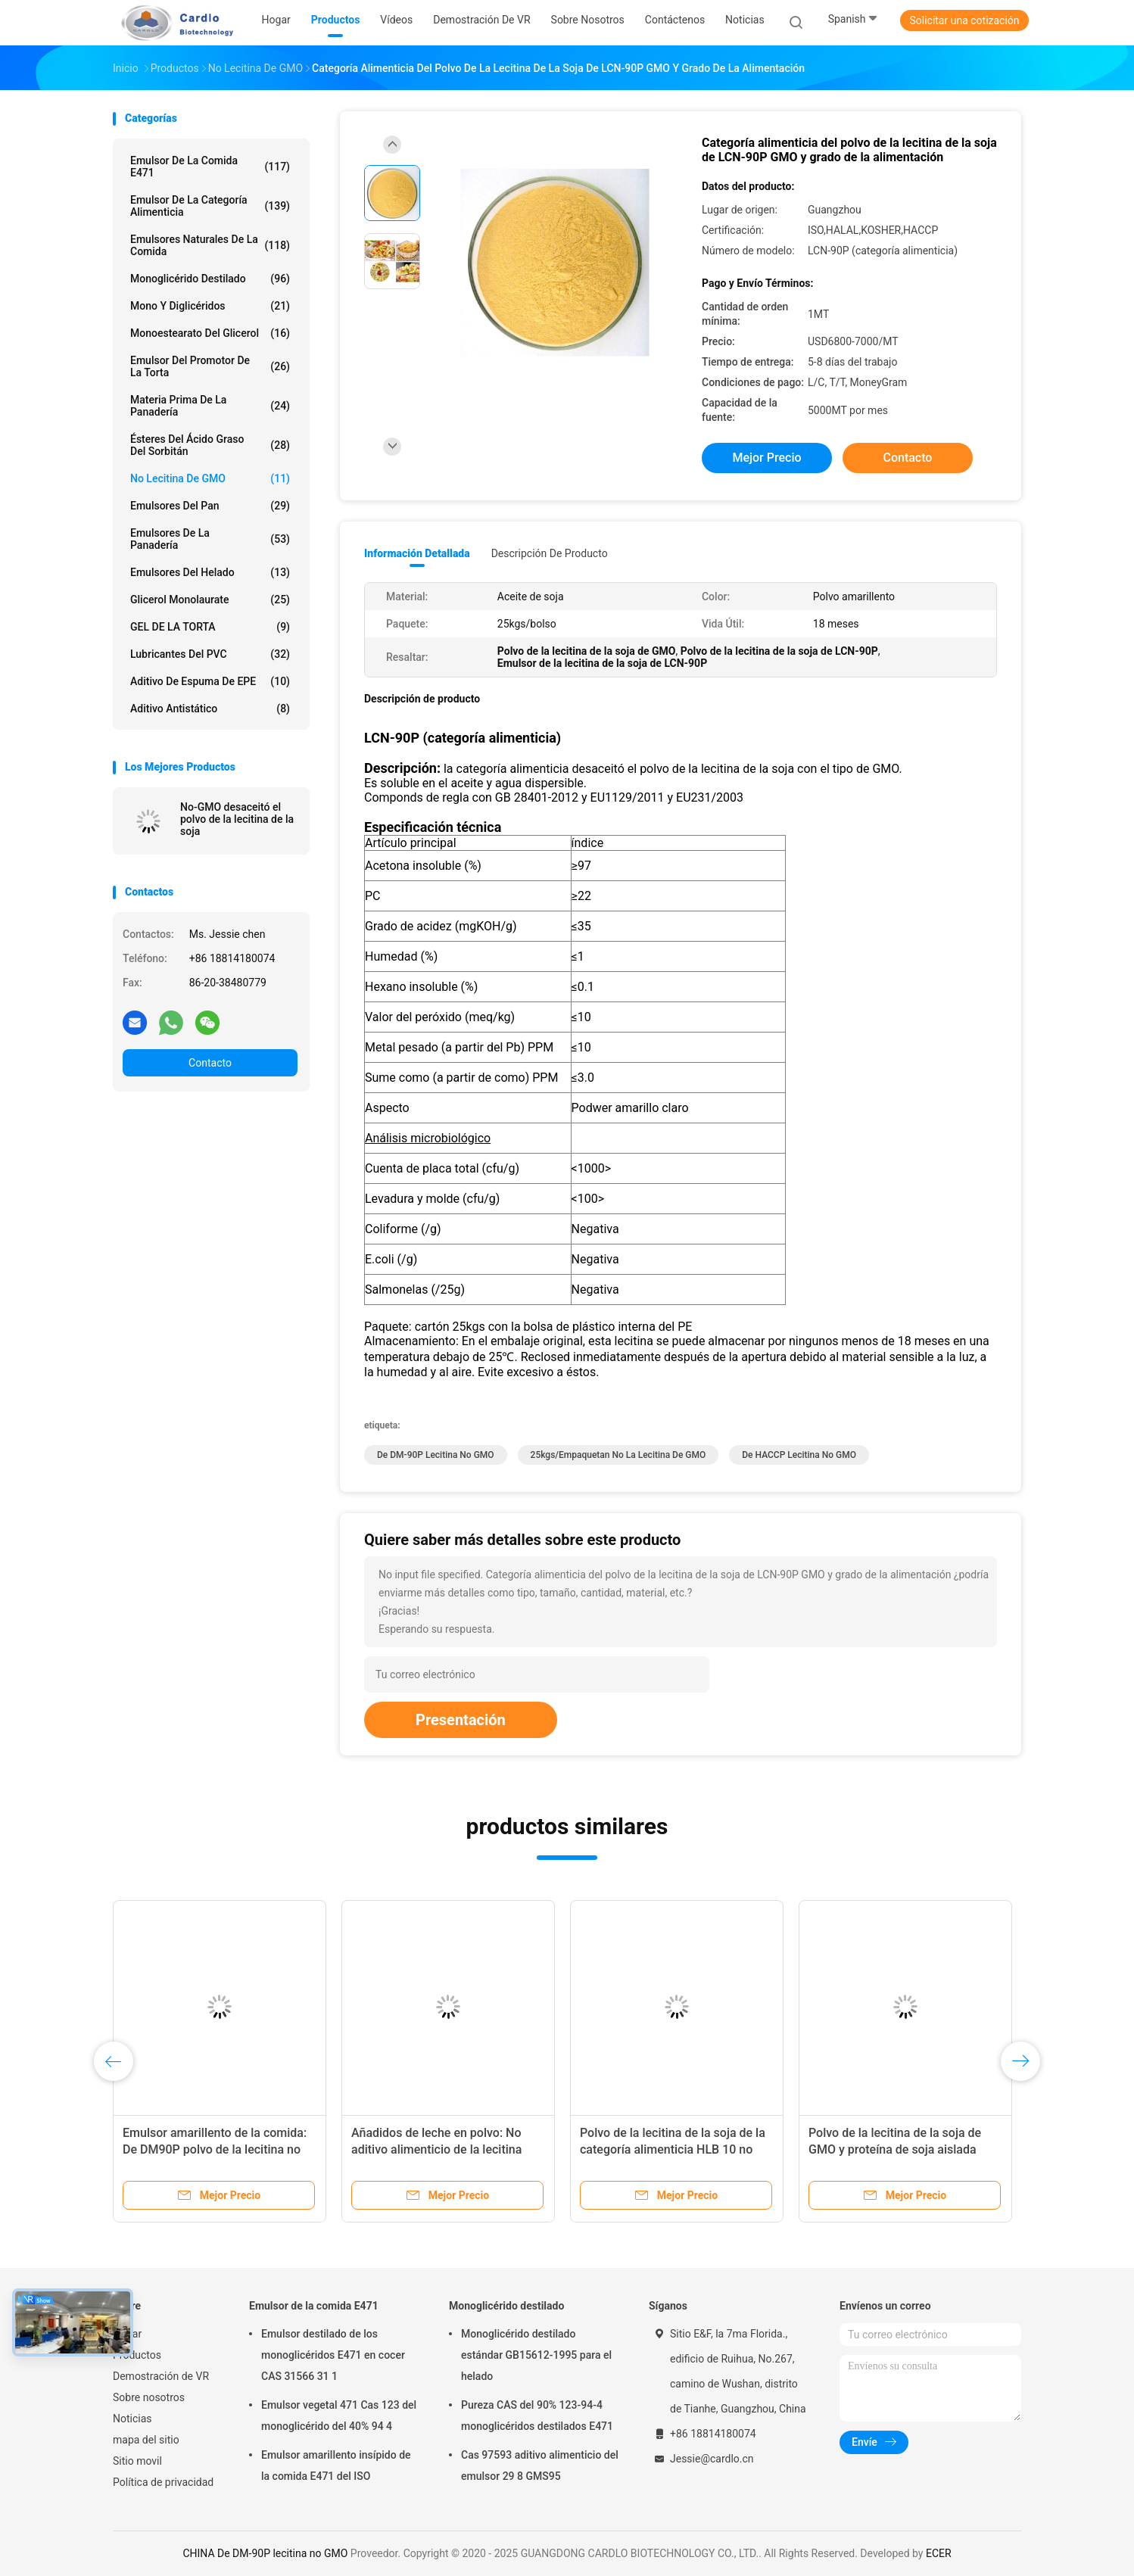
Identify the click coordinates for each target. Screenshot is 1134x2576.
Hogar (127, 2334)
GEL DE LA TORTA (210, 626)
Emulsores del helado (210, 572)
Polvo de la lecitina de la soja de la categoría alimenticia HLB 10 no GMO (672, 2149)
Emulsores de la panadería (210, 539)
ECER (939, 2553)
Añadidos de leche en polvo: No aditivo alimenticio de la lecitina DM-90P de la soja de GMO (436, 2149)
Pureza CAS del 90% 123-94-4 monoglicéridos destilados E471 (537, 2415)
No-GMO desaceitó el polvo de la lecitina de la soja (237, 819)
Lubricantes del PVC (210, 654)
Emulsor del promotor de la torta (210, 366)
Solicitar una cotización (964, 20)
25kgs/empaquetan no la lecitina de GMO (618, 1455)
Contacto (210, 1063)
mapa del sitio (146, 2440)
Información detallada (417, 553)
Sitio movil (137, 2461)
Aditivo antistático (210, 708)
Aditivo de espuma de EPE (210, 681)
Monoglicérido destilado (210, 278)
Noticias (132, 2418)
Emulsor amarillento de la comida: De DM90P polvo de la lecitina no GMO (215, 2149)
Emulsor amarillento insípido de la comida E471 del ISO (336, 2465)
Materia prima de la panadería (210, 406)
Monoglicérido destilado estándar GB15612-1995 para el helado (536, 2355)
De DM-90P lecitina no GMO (435, 1455)
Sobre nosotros (149, 2397)
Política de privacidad (163, 2482)
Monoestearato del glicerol (210, 333)
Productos (137, 2355)
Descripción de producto (549, 553)
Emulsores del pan (210, 505)
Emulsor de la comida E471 (210, 166)
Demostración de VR (161, 2376)
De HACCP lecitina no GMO (799, 1455)
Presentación (461, 1720)
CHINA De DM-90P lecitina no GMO (264, 2553)
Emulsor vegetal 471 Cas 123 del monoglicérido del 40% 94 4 (338, 2415)
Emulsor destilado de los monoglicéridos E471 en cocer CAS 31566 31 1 (333, 2355)
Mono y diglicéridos (210, 305)
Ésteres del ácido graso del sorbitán (210, 445)
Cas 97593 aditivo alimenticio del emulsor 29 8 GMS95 (539, 2465)
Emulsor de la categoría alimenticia (210, 206)
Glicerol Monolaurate (210, 599)
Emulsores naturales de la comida (210, 245)
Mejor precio (766, 457)
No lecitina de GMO (210, 478)
